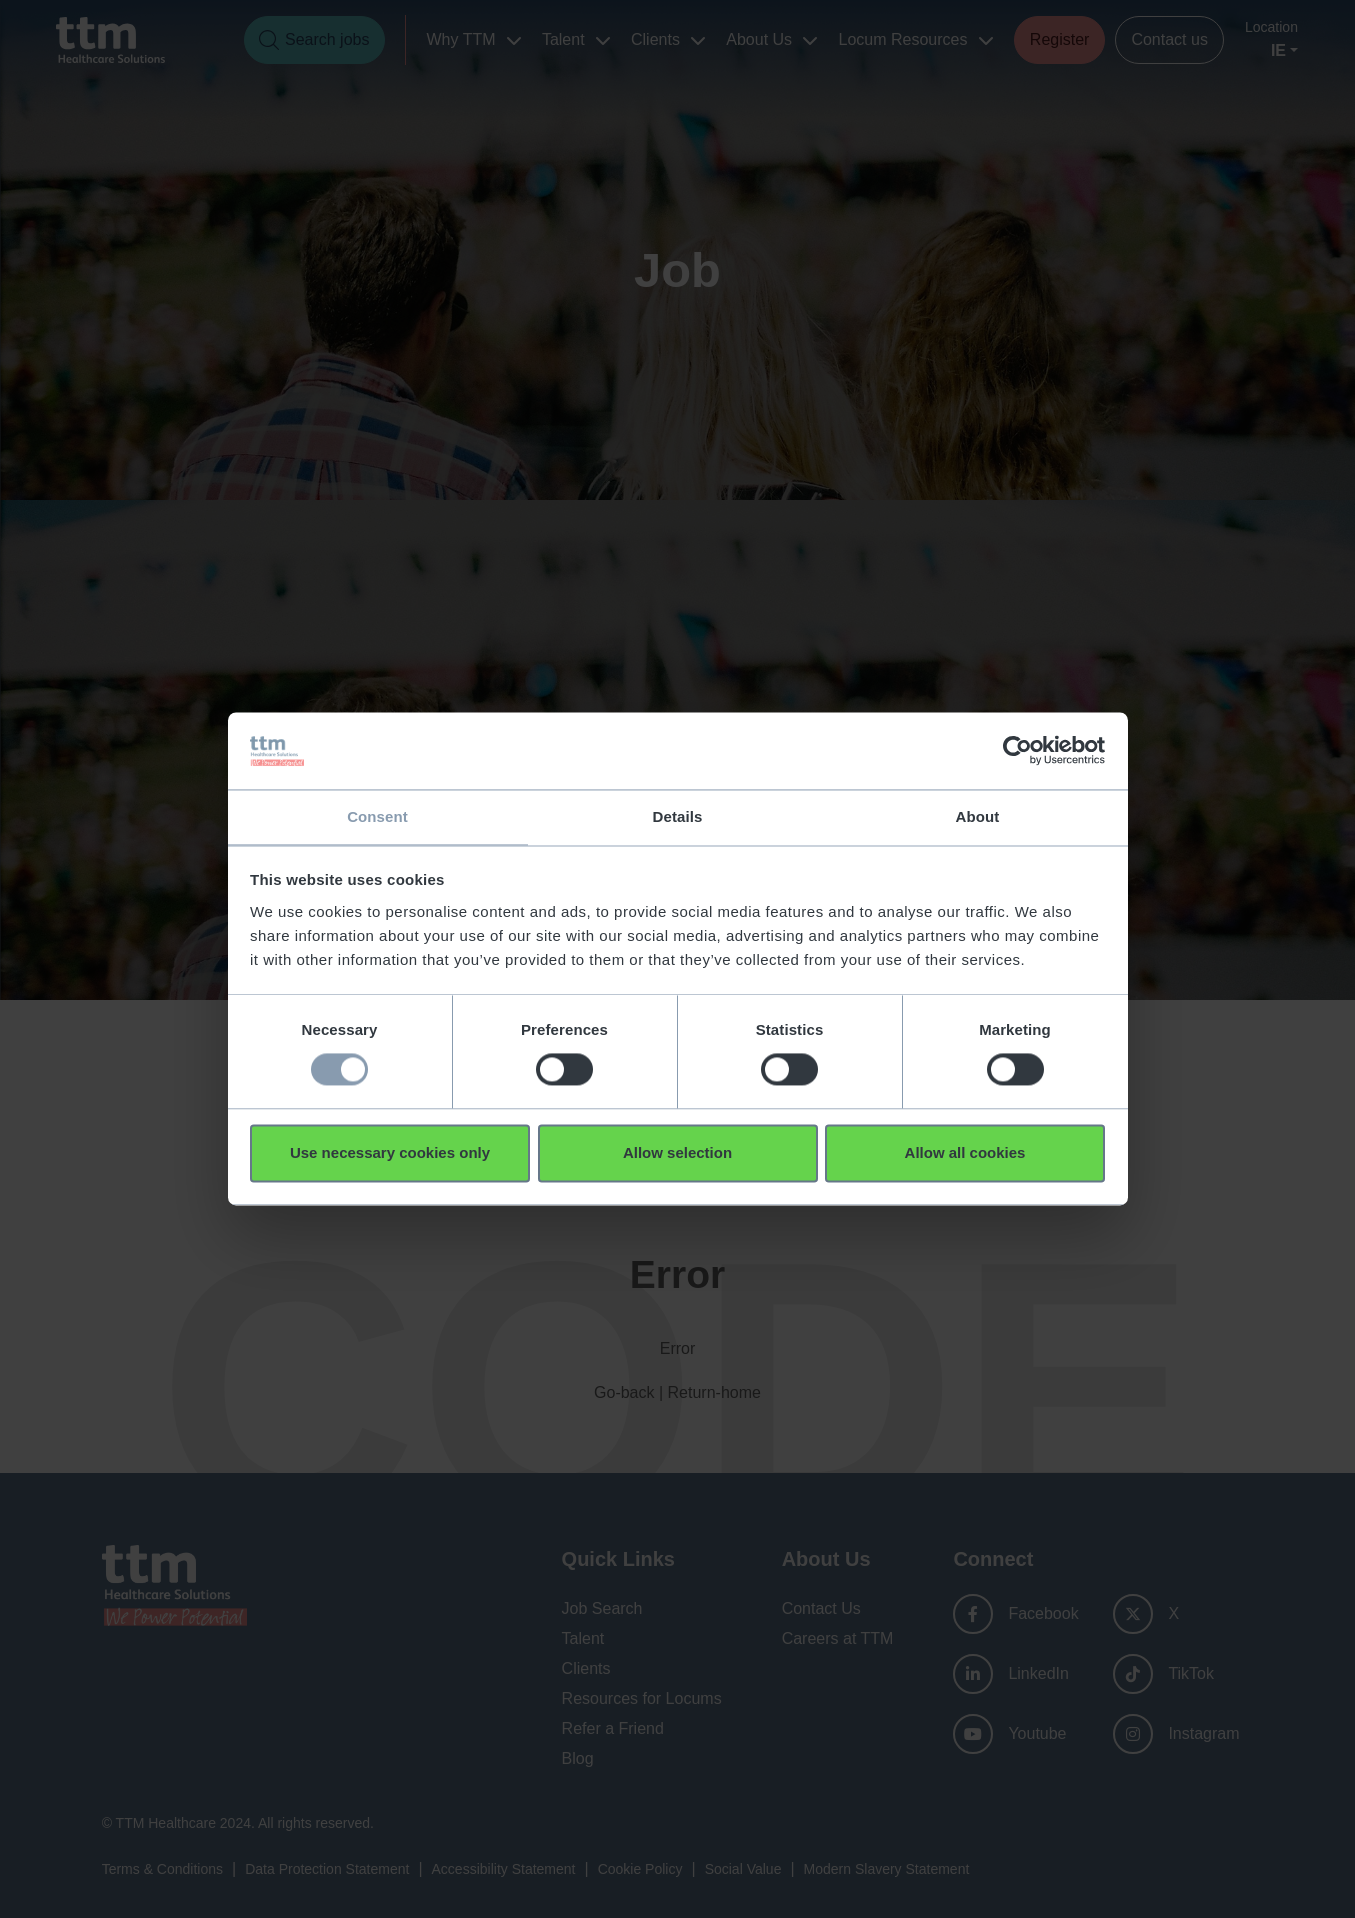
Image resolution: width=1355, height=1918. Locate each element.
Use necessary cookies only (390, 1153)
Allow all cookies (965, 1153)
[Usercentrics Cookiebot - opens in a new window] (1017, 750)
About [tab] (978, 815)
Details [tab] (678, 815)
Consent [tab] (377, 815)
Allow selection (677, 1153)
